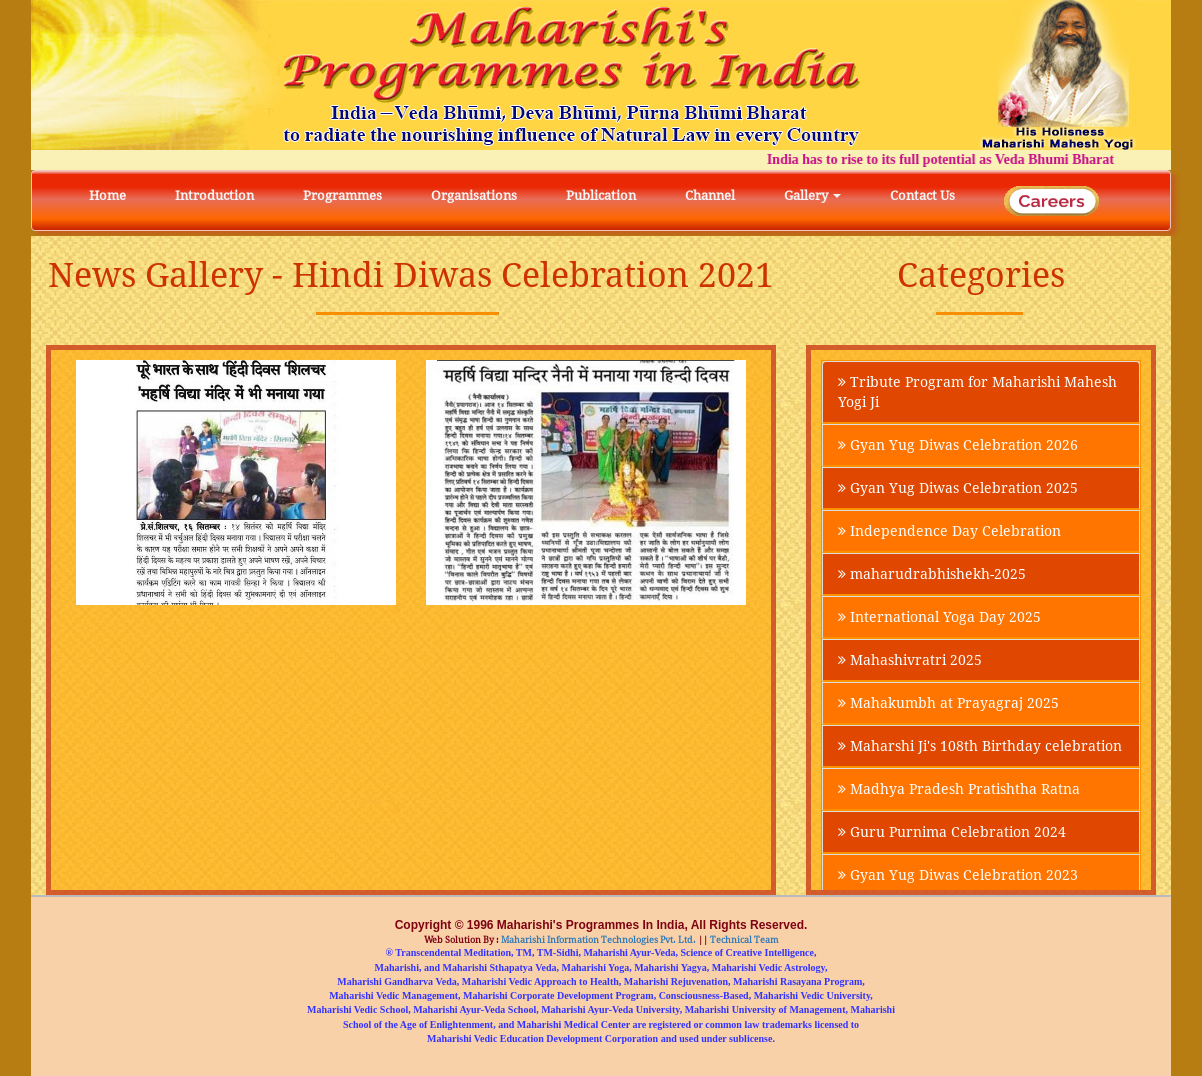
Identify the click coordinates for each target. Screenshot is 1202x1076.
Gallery (812, 195)
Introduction (214, 195)
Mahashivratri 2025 (910, 660)
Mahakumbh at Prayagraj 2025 (948, 703)
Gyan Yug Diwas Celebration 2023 (958, 875)
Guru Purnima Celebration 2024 (952, 832)
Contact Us (922, 195)
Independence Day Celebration (949, 531)
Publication (601, 195)
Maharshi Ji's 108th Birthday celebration (980, 746)
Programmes (342, 195)
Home (107, 195)
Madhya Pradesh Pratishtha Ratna (959, 789)
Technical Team (743, 940)
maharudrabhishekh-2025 (932, 574)
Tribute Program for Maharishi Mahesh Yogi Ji (977, 392)
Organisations (474, 195)
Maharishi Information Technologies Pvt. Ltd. (597, 940)
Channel (710, 195)
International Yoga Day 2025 (939, 617)
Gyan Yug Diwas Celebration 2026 (958, 445)
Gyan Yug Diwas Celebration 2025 (958, 488)
